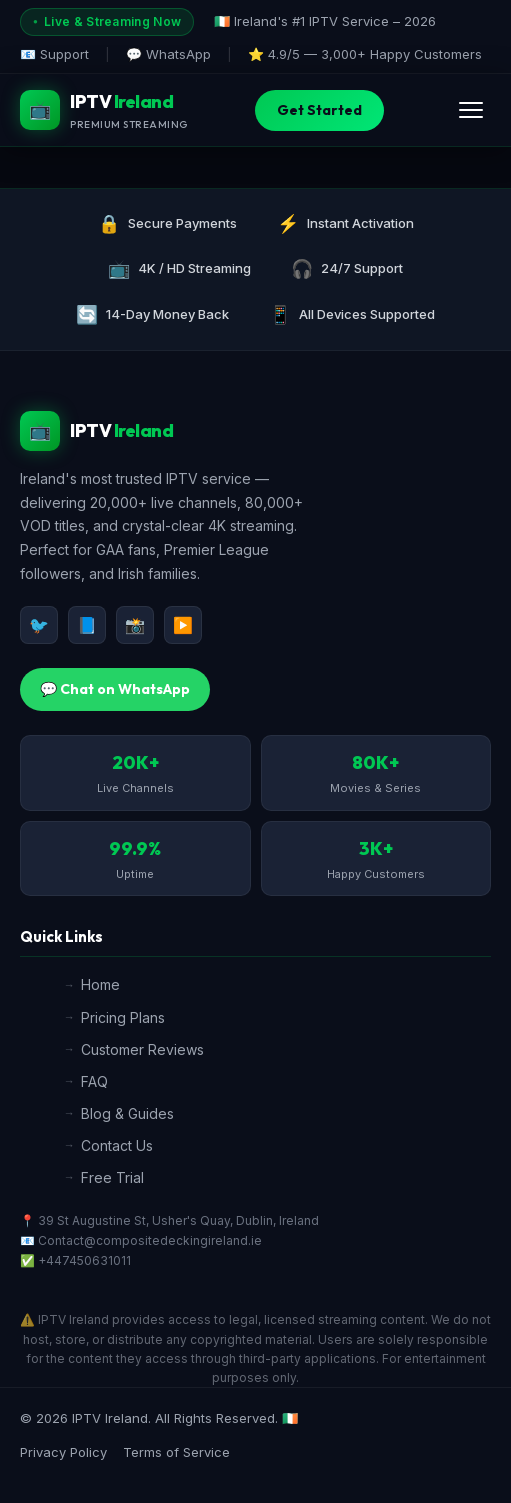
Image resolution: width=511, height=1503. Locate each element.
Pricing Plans (123, 1017)
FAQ (94, 1081)
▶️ (183, 625)
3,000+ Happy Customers (401, 54)
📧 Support (54, 54)
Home (100, 984)
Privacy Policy (63, 1452)
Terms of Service (176, 1452)
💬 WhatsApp (168, 54)
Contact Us (117, 1145)
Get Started (319, 110)
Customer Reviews (142, 1049)
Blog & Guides (127, 1113)
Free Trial (112, 1177)
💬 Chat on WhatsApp (115, 689)
